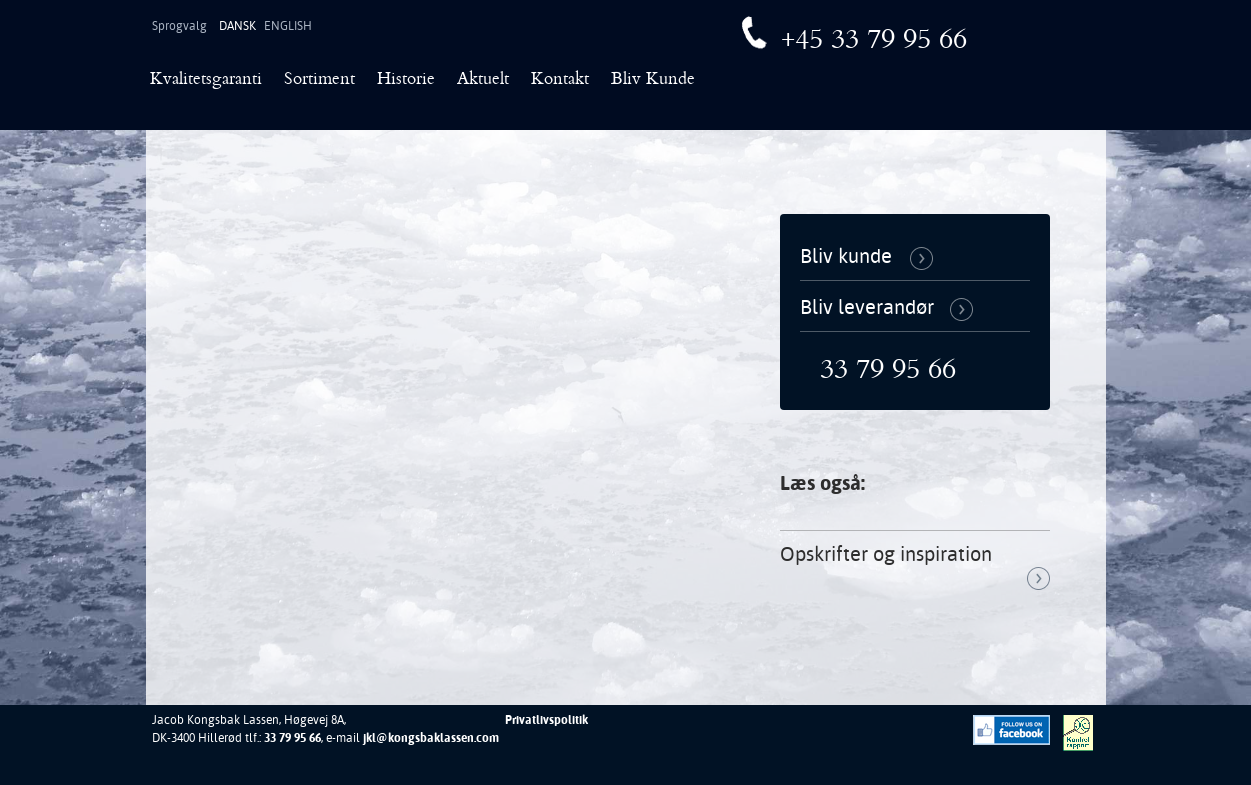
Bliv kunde (846, 256)
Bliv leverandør (867, 307)
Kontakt (560, 80)
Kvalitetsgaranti (206, 80)
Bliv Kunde (653, 80)
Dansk (237, 26)
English (288, 26)
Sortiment (319, 80)
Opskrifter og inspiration (886, 554)
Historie (406, 80)
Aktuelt (483, 80)
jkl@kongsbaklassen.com (431, 738)
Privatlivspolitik (546, 720)
